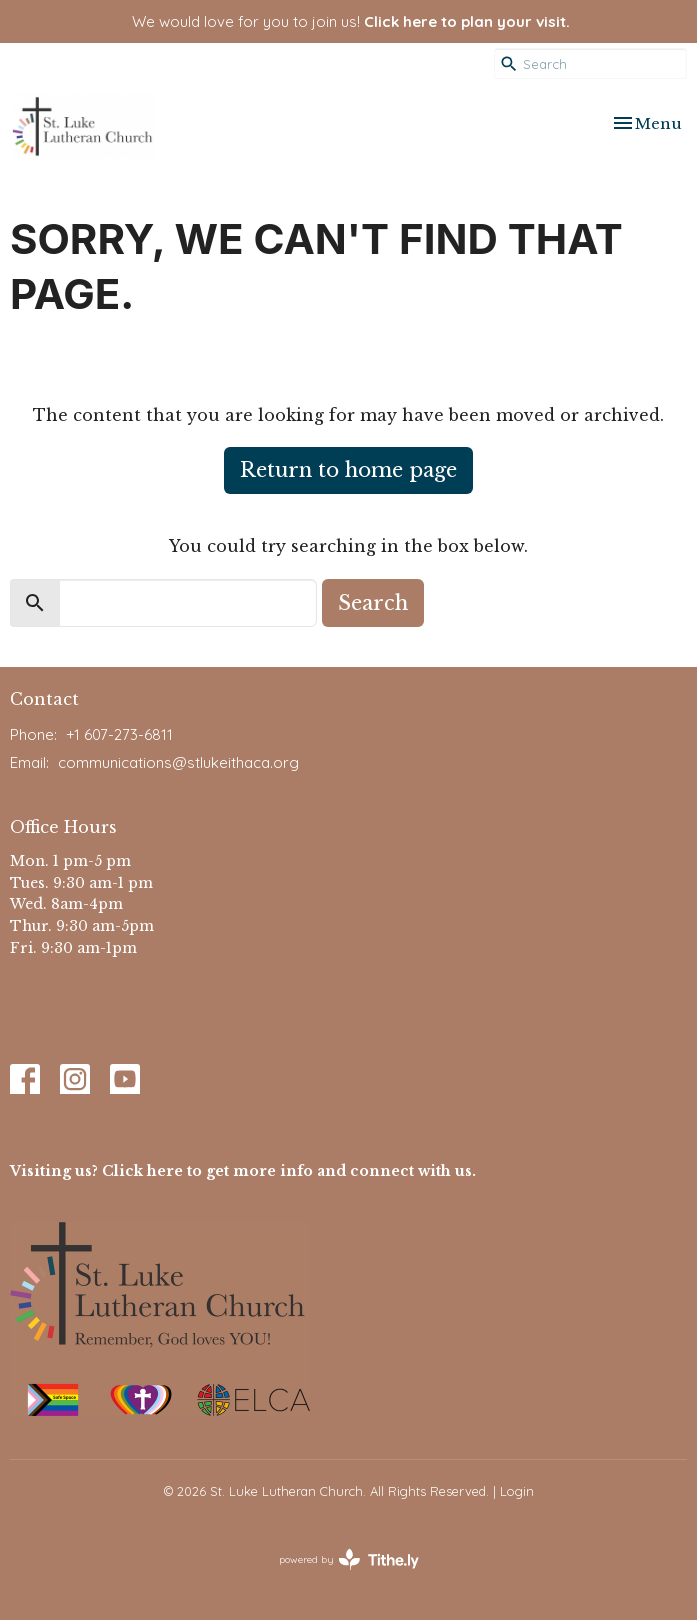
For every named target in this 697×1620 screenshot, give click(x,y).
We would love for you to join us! (351, 21)
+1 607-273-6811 (119, 734)
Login (517, 1491)
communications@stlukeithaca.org (178, 762)
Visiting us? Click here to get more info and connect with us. (243, 1171)
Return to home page (348, 470)
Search (373, 603)
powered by (349, 1559)
